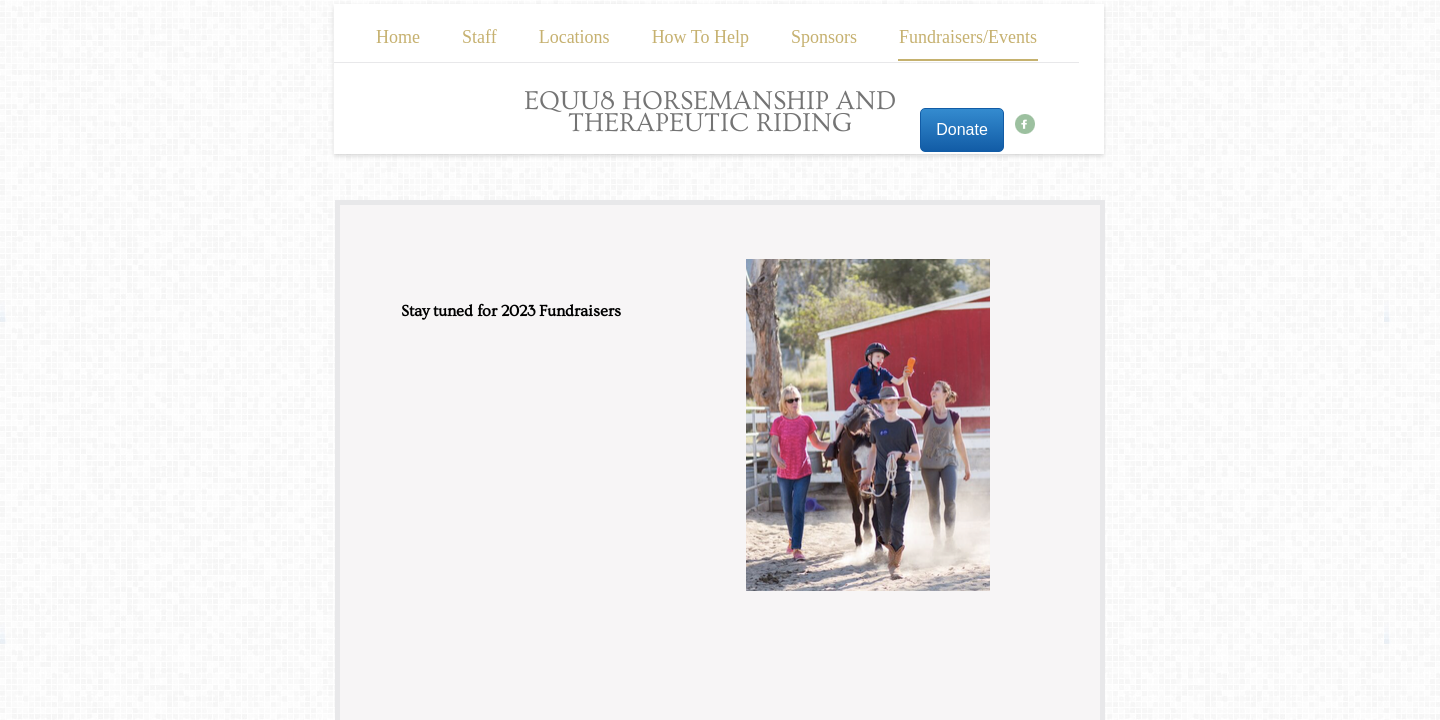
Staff (479, 37)
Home (398, 37)
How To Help (700, 37)
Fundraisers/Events (968, 37)
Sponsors (824, 37)
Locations (574, 37)
